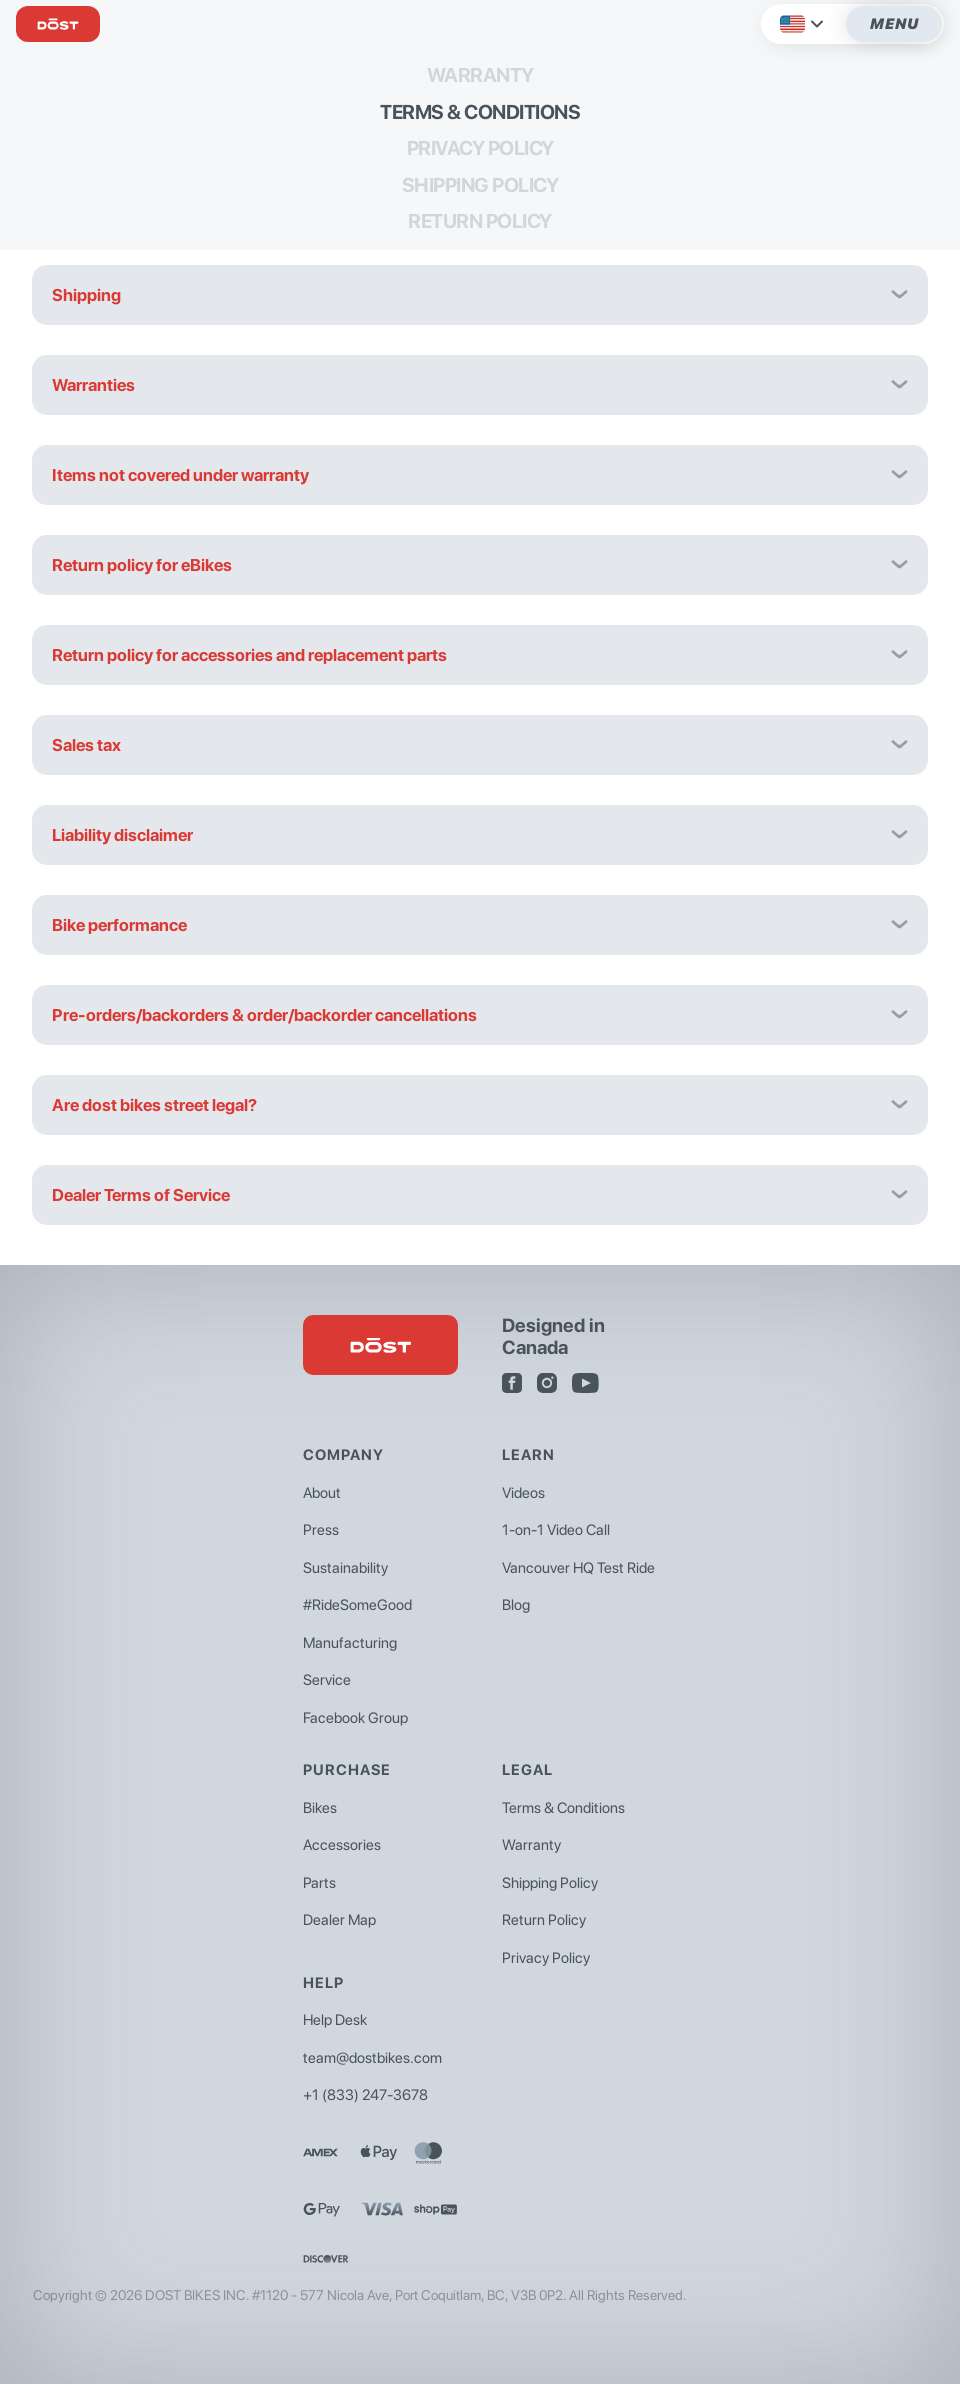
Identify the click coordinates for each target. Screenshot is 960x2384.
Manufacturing (350, 1643)
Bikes (320, 1808)
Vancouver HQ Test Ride (578, 1568)
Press (321, 1530)
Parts (319, 1883)
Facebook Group (355, 1718)
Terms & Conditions (480, 112)
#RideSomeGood (357, 1605)
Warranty (480, 75)
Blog (516, 1605)
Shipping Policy (480, 185)
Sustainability (345, 1568)
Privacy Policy (480, 148)
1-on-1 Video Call (556, 1530)
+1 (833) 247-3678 (365, 2095)
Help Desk (335, 2020)
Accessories (342, 1845)
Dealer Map (339, 1920)
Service (327, 1680)
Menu (894, 24)
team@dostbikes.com (372, 2058)
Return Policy (480, 221)
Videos (523, 1493)
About (322, 1493)
